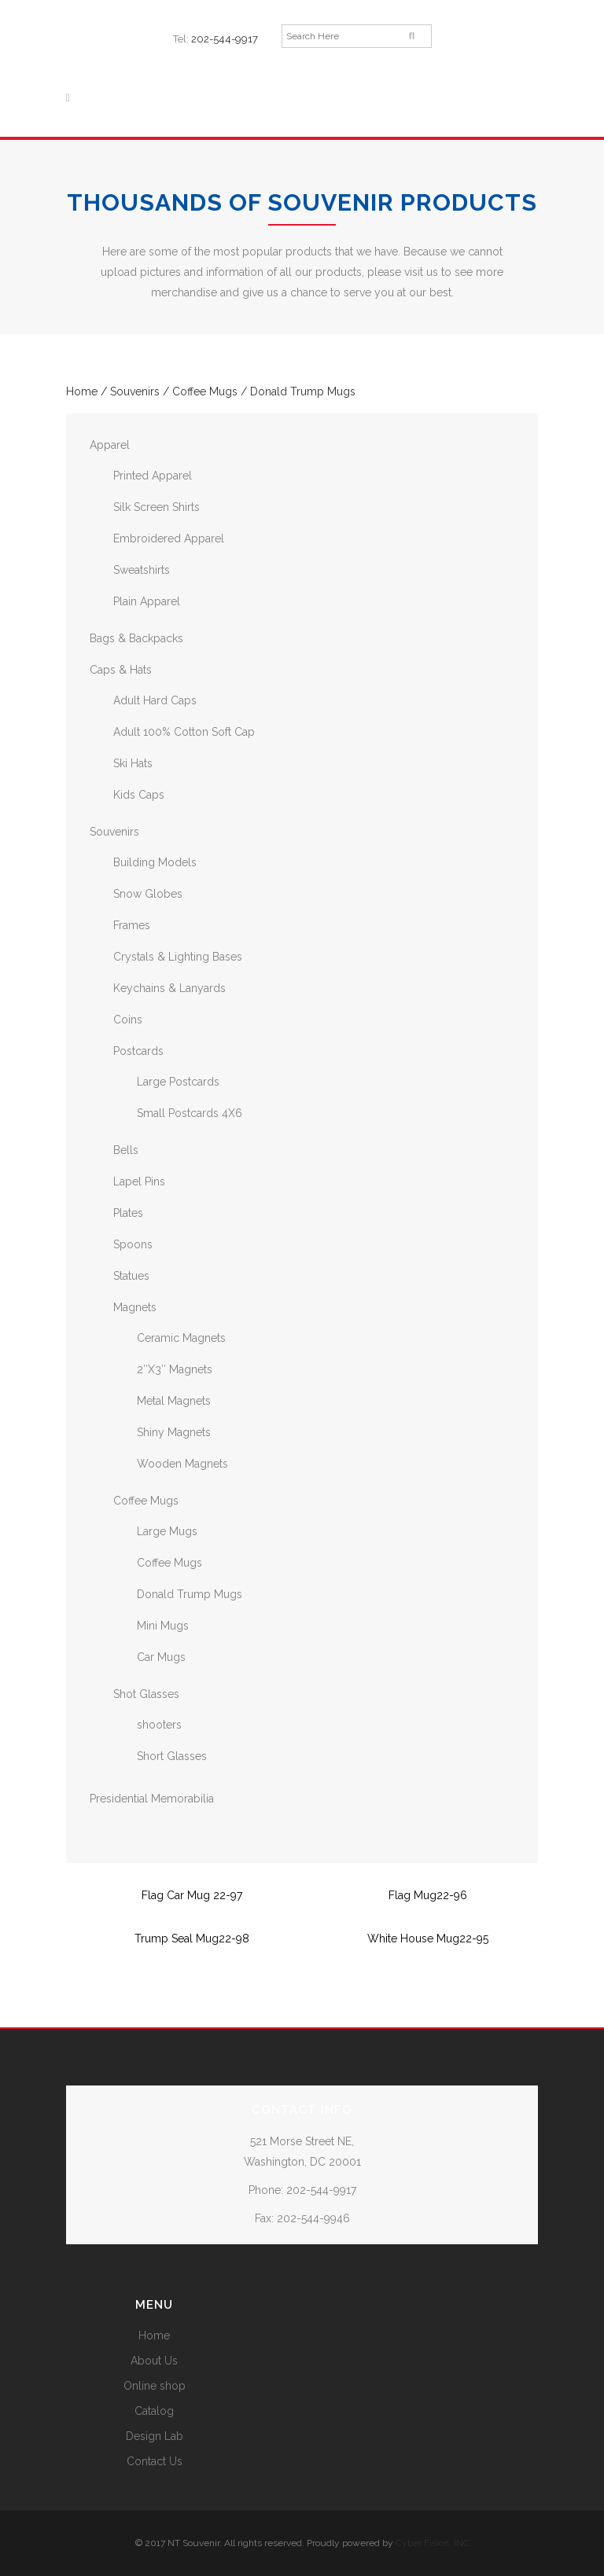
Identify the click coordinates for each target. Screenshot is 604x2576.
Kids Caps (138, 794)
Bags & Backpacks (136, 638)
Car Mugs (161, 1657)
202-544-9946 (313, 2218)
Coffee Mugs (205, 391)
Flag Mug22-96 (428, 1895)
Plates (128, 1213)
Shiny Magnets (174, 1432)
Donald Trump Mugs (189, 1594)
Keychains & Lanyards (169, 988)
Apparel (110, 445)
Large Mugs (167, 1531)
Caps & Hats (121, 669)
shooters (159, 1724)
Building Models (155, 862)
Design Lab (154, 2436)
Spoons (133, 1244)
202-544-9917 (224, 39)
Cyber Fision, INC (433, 2542)
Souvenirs (135, 391)
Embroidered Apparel (168, 538)
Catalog (154, 2411)
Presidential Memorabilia (152, 1798)
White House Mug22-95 (427, 1938)
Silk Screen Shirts (156, 507)
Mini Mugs (163, 1625)
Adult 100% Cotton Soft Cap (184, 732)
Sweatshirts (141, 570)
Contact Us (154, 2461)
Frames (131, 925)
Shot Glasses (146, 1694)
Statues (131, 1276)
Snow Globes (147, 893)
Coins (127, 1019)
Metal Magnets (174, 1401)
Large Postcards (178, 1081)
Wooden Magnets (182, 1463)
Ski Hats (133, 763)
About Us (154, 2360)
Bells (125, 1150)
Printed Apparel (152, 475)
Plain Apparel (146, 601)
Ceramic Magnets (181, 1338)
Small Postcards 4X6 (189, 1113)
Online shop (154, 2385)
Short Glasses (172, 1756)
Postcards (138, 1051)
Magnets (135, 1307)
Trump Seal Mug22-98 (191, 1938)
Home (82, 391)
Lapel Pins (139, 1181)
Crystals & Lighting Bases (177, 956)
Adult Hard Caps (155, 700)
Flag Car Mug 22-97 (192, 1895)
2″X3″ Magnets (174, 1369)
